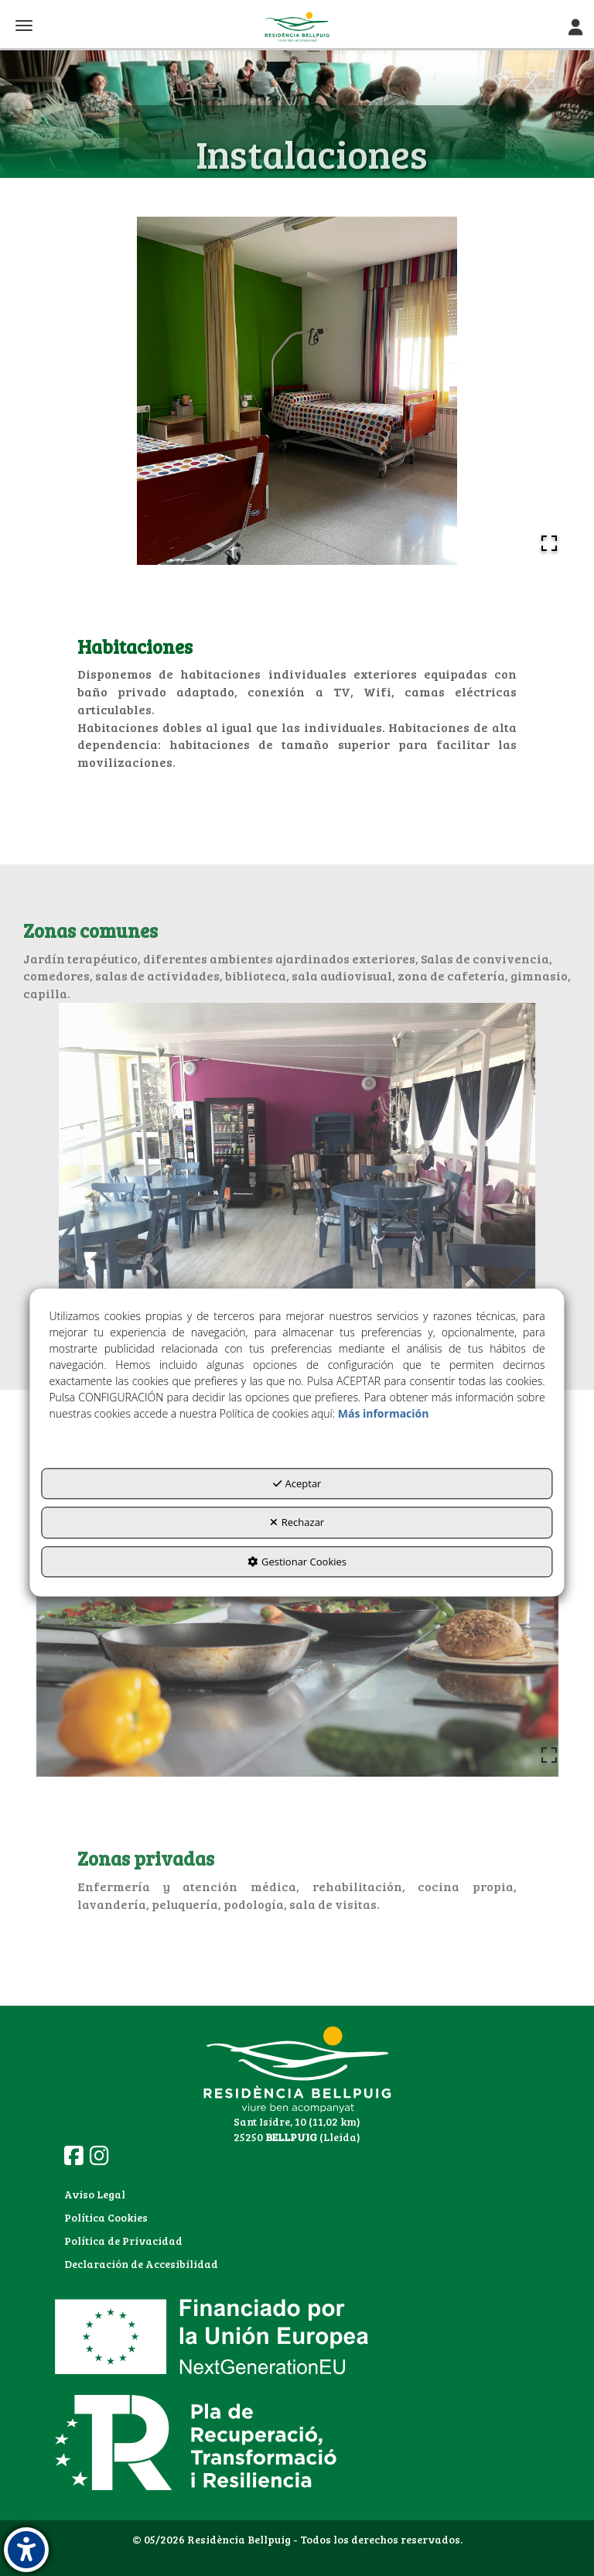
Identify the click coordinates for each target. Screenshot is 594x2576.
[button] (297, 27)
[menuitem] (141, 2194)
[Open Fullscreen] (549, 543)
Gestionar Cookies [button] (297, 1562)
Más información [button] (383, 1413)
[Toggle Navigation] (575, 27)
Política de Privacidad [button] (123, 2240)
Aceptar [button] (297, 1483)
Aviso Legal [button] (94, 2194)
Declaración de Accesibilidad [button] (141, 2263)
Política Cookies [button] (106, 2217)
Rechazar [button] (297, 1522)
